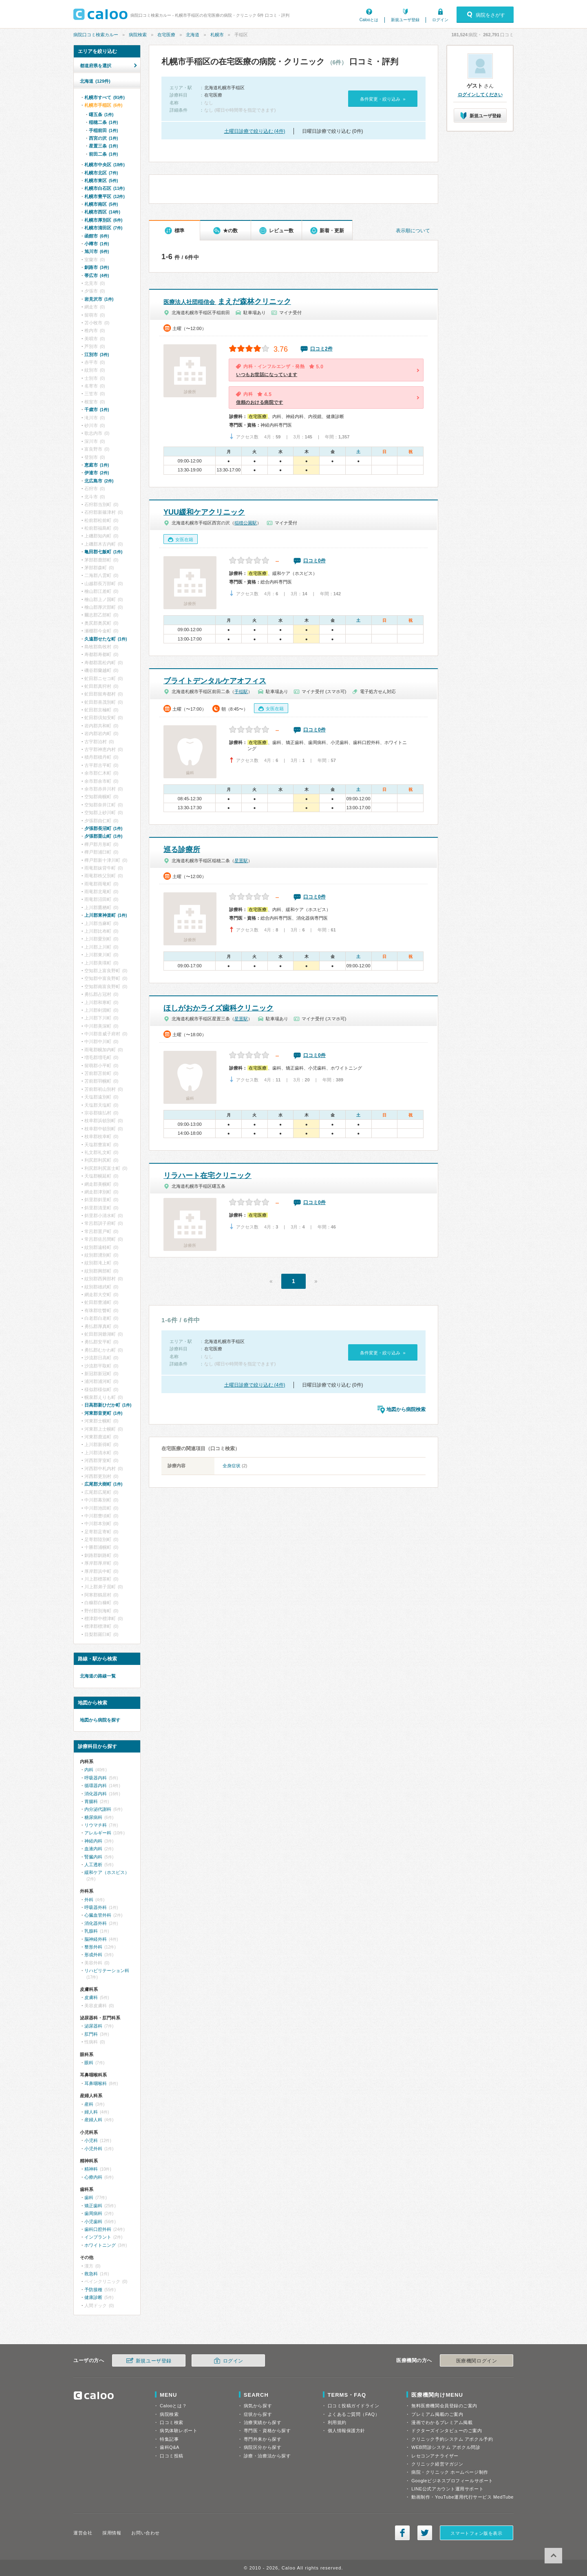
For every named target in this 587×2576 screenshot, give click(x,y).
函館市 (96, 235)
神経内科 (93, 1840)
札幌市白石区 (104, 188)
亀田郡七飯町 (103, 551)
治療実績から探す (262, 2422)
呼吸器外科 (95, 1907)
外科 (88, 1899)
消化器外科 (95, 1923)
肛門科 (91, 2034)
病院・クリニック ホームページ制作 (449, 2472)
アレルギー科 (97, 1832)
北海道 (192, 34)
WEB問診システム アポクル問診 (445, 2447)
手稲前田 (103, 130)
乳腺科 (91, 1931)
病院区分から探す (262, 2447)
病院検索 (138, 34)
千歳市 (96, 409)
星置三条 (103, 145)
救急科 (91, 2273)
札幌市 (217, 34)
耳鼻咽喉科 (95, 2083)
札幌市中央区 (104, 164)
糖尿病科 (93, 1817)
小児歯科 (93, 2221)
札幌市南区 (101, 204)
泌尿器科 (93, 2025)
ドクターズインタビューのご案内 (446, 2430)
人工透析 (93, 1864)
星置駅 (241, 860)
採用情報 (111, 2532)
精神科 (91, 2168)
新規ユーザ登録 (405, 20)
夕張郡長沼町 (103, 828)
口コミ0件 (314, 561)
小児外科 (93, 2148)
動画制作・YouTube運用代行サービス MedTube (462, 2497)
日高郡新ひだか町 (107, 1404)
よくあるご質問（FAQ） (354, 2414)
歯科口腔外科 (97, 2229)
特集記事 (169, 2439)
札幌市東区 (101, 180)
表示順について (413, 230)
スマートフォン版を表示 (476, 2533)
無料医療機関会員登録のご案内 (444, 2405)
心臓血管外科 (97, 1915)
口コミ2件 (321, 349)
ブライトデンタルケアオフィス (214, 681)
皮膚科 (91, 1997)
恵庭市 (96, 464)
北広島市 (98, 480)
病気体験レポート (178, 2430)
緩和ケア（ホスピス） (106, 1872)
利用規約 (337, 2422)
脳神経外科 (95, 1939)
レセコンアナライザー (435, 2455)
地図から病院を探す (100, 1719)
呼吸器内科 (95, 1777)
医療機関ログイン (476, 2361)
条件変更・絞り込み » (382, 99)
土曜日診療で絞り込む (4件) (254, 131)
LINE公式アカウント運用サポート (447, 2488)
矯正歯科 (93, 2205)
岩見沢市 (98, 299)
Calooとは (369, 20)
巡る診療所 (181, 849)
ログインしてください (480, 94)
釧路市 (96, 267)
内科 (88, 1769)
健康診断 (93, 2297)
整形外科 (93, 1946)
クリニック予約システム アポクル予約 (452, 2439)
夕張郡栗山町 (103, 836)
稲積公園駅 (245, 522)
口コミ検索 (171, 2422)
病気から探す (258, 2405)
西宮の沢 (103, 138)
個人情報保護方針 (346, 2430)
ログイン (440, 20)
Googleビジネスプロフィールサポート (452, 2480)
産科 (88, 2104)
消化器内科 (95, 1793)
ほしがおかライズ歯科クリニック (218, 1008)
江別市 (96, 354)
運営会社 (82, 2532)
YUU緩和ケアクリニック (204, 512)
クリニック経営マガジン (437, 2464)
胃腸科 (91, 1801)
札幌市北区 (101, 172)
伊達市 (96, 472)
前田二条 (103, 154)
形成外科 (93, 1954)
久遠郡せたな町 (105, 638)
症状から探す (258, 2414)
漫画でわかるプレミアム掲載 (441, 2422)
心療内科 (93, 2177)
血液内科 (93, 1848)
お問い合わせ (145, 2532)
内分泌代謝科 (97, 1809)
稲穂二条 (103, 122)
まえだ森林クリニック (227, 301)
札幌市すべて (104, 97)
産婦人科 (93, 2119)
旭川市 (96, 251)
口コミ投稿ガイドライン (354, 2405)
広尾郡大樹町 (103, 1484)
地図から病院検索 (406, 1409)
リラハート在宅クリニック (207, 1175)
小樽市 (96, 243)
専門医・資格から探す (267, 2430)
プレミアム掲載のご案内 (437, 2414)
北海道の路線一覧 (98, 1675)
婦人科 (91, 2111)
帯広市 (96, 275)
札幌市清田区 (103, 227)
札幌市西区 (102, 211)
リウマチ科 (95, 1825)
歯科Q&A (169, 2447)
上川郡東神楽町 (105, 915)
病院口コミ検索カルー (95, 34)
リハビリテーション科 (106, 1970)
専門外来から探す (262, 2439)
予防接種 (93, 2289)
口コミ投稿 (171, 2455)
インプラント (97, 2237)
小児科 (91, 2140)
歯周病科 (93, 2213)
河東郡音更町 (103, 1413)
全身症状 (232, 1465)
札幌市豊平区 (104, 196)
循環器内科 (95, 1785)
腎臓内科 (93, 1856)
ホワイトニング (100, 2245)
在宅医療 (166, 34)
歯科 (88, 2197)
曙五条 (101, 114)
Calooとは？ (173, 2405)
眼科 (88, 2062)
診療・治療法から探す (267, 2455)
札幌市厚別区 (103, 220)
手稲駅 (241, 691)
